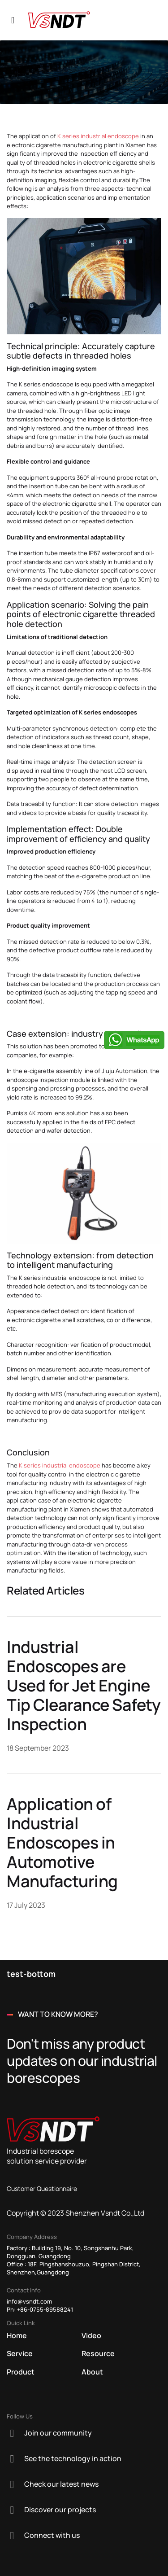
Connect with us (52, 2535)
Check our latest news (61, 2484)
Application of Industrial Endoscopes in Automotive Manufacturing (62, 1842)
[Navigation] (12, 20)
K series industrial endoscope (98, 136)
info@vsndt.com (29, 2301)
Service (20, 2353)
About (92, 2372)
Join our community (58, 2433)
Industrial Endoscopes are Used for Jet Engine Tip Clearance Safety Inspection (83, 1685)
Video (91, 2335)
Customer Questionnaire (42, 2188)
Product (20, 2372)
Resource (98, 2353)
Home (17, 2335)
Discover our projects (60, 2510)
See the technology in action (72, 2458)
